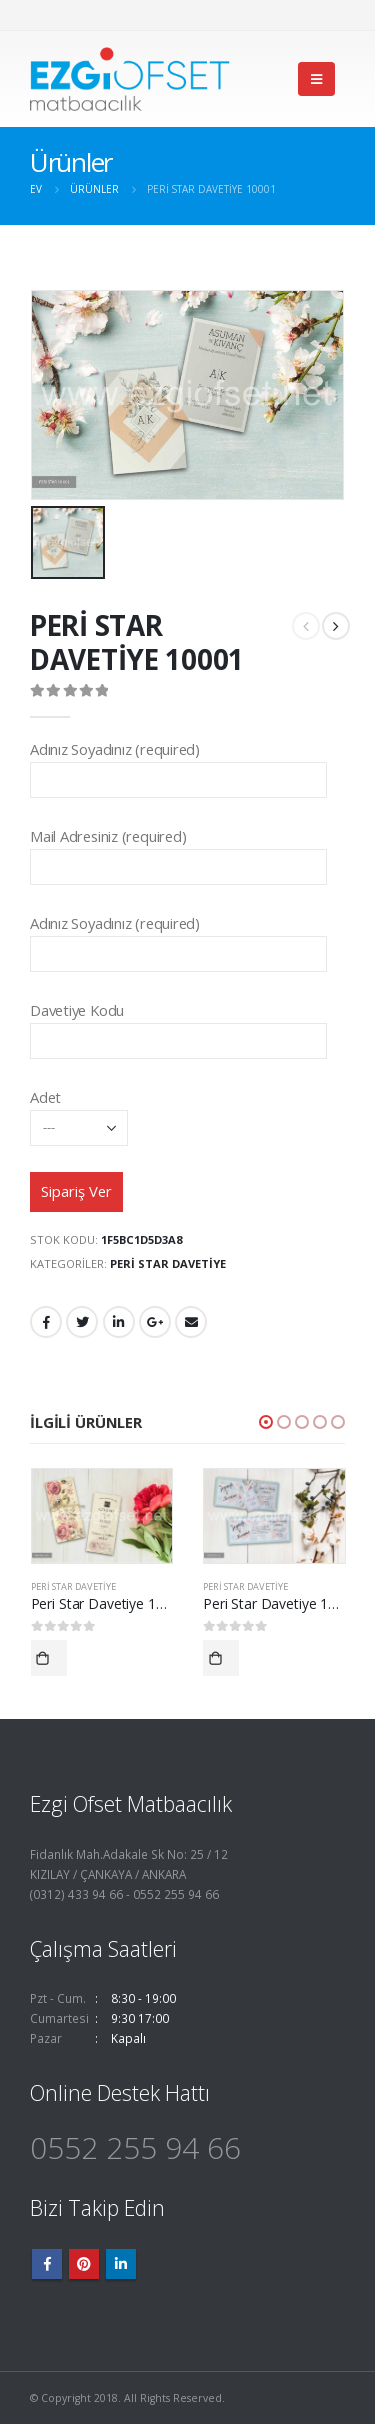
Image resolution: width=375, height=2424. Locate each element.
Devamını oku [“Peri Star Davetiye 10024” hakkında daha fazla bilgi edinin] (221, 1659)
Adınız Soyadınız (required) (178, 763)
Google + (155, 1322)
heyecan (82, 1322)
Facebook (46, 1322)
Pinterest (84, 2264)
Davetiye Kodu (178, 1024)
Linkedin (121, 2264)
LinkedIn (119, 1322)
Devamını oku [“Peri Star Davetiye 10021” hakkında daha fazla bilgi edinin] (49, 1659)
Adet (79, 1111)
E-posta (191, 1322)
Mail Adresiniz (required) (178, 850)
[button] (266, 1423)
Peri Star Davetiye (168, 1263)
